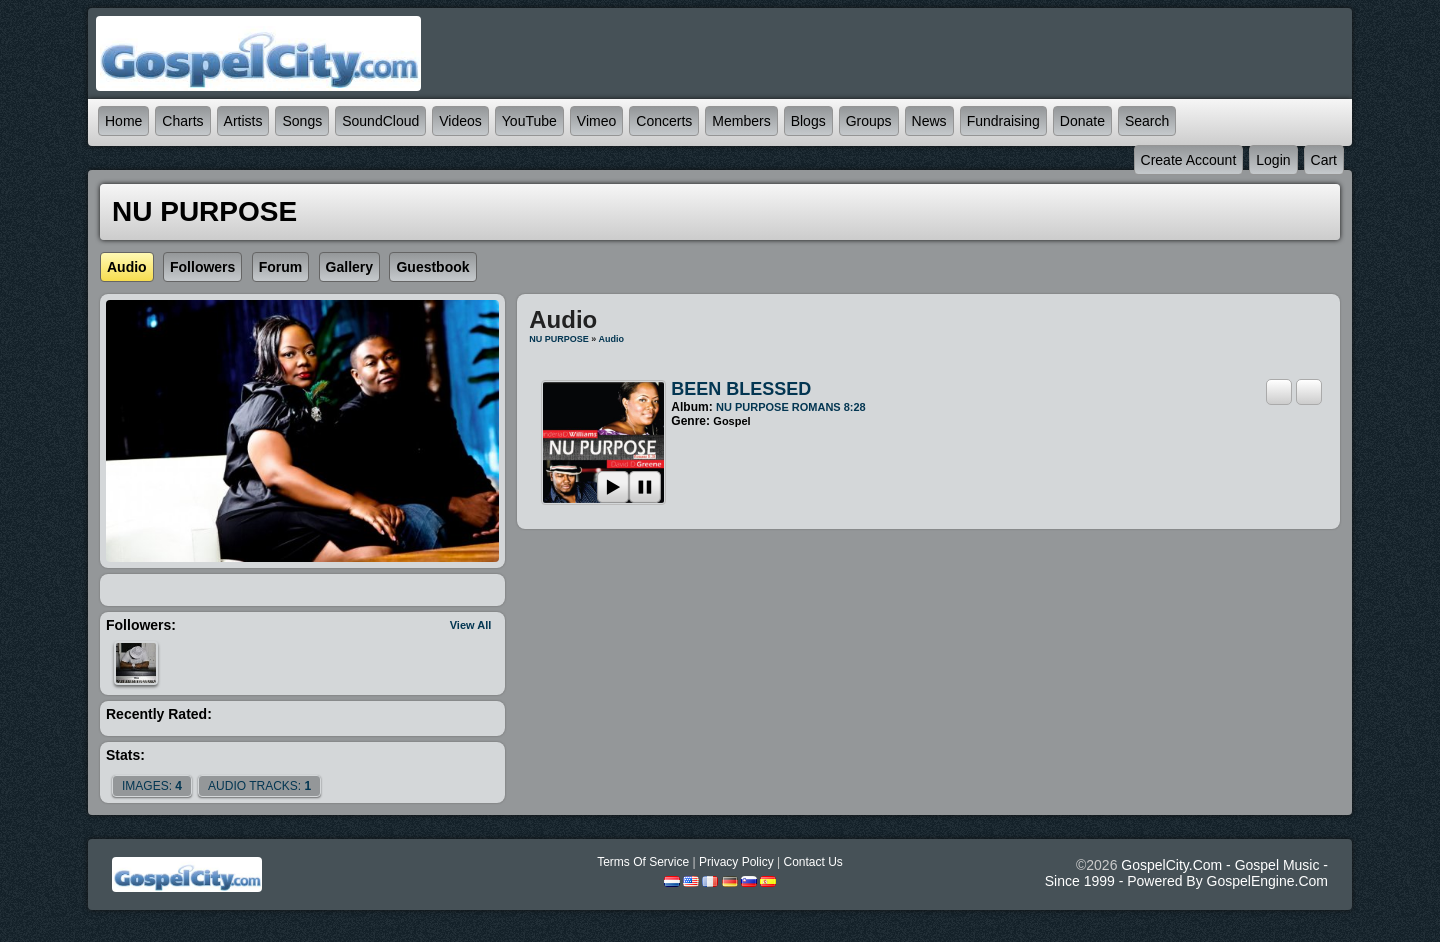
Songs (302, 121)
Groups (869, 121)
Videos (460, 121)
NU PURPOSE (559, 339)
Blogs (808, 121)
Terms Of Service (643, 862)
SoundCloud (380, 121)
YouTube (529, 121)
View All (471, 625)
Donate (1082, 121)
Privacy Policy (736, 862)
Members (741, 121)
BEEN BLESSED (741, 389)
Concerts (664, 121)
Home (123, 121)
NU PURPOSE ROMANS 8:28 (791, 407)
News (929, 121)
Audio (611, 339)
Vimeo (596, 121)
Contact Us (812, 862)
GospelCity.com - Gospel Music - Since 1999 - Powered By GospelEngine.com (1186, 873)
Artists (243, 121)
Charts (182, 121)
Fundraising (1003, 121)
